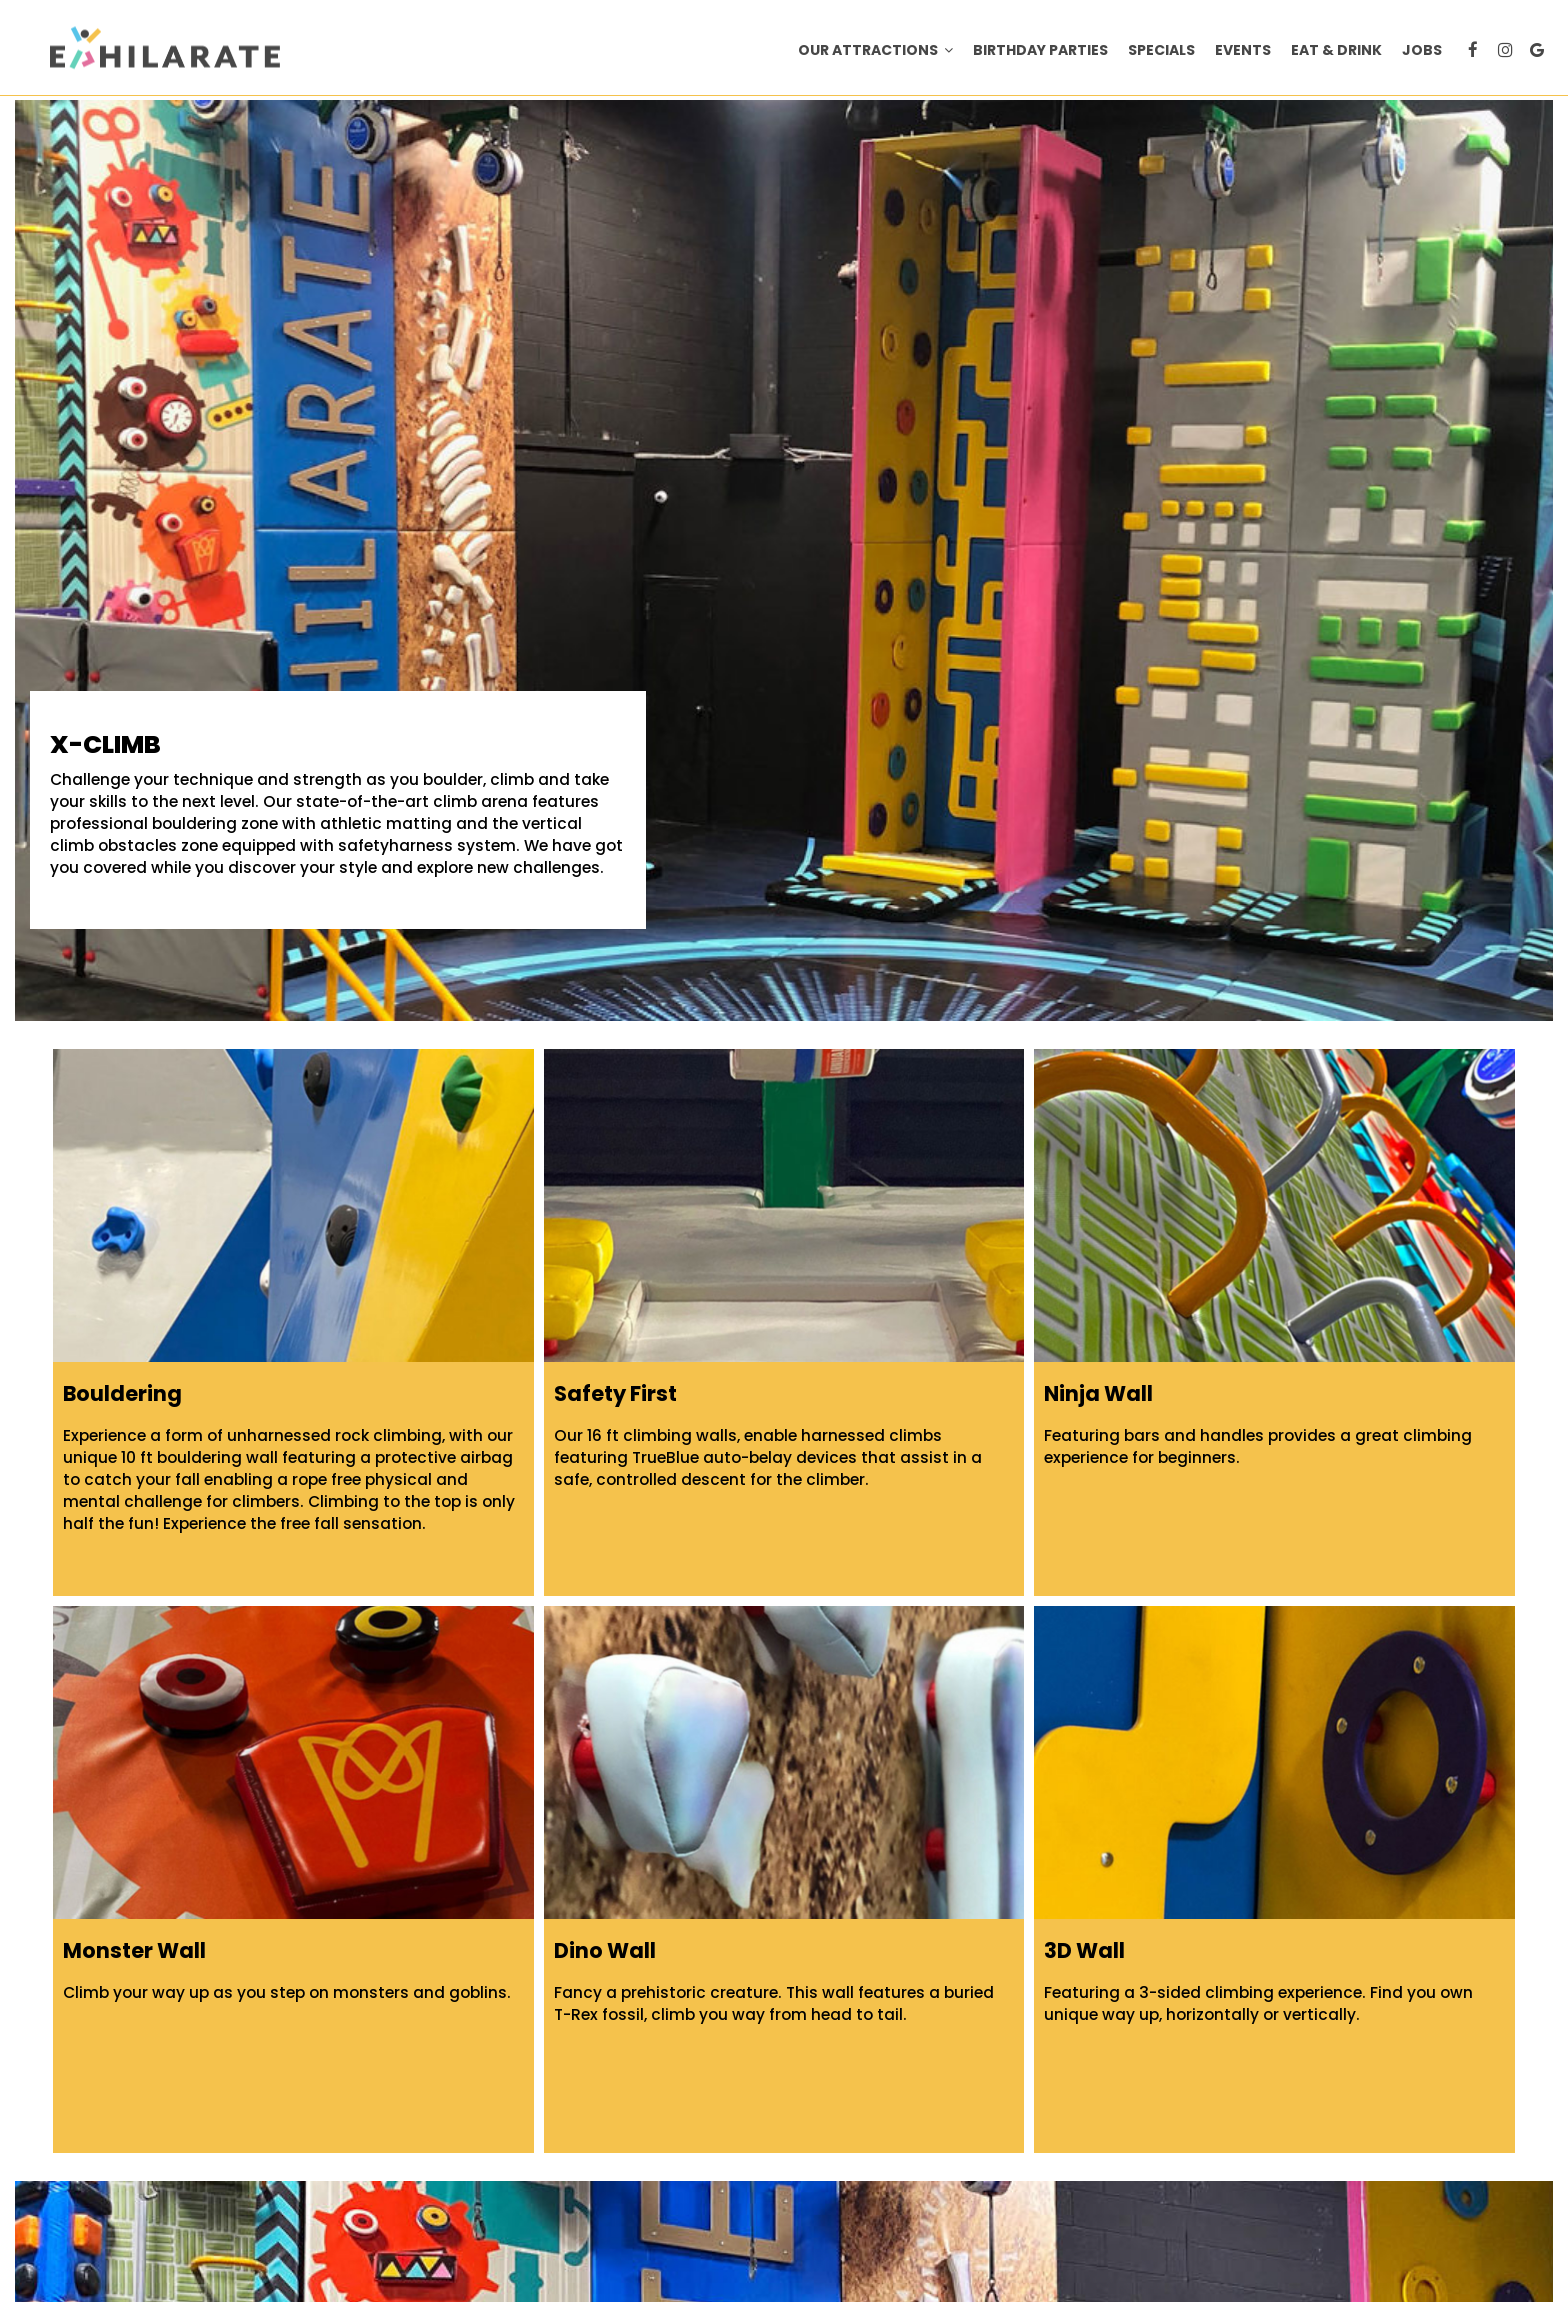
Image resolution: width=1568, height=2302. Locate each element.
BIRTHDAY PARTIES (1040, 50)
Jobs (1422, 50)
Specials (1161, 50)
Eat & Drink (1336, 50)
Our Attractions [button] (875, 50)
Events (1243, 50)
